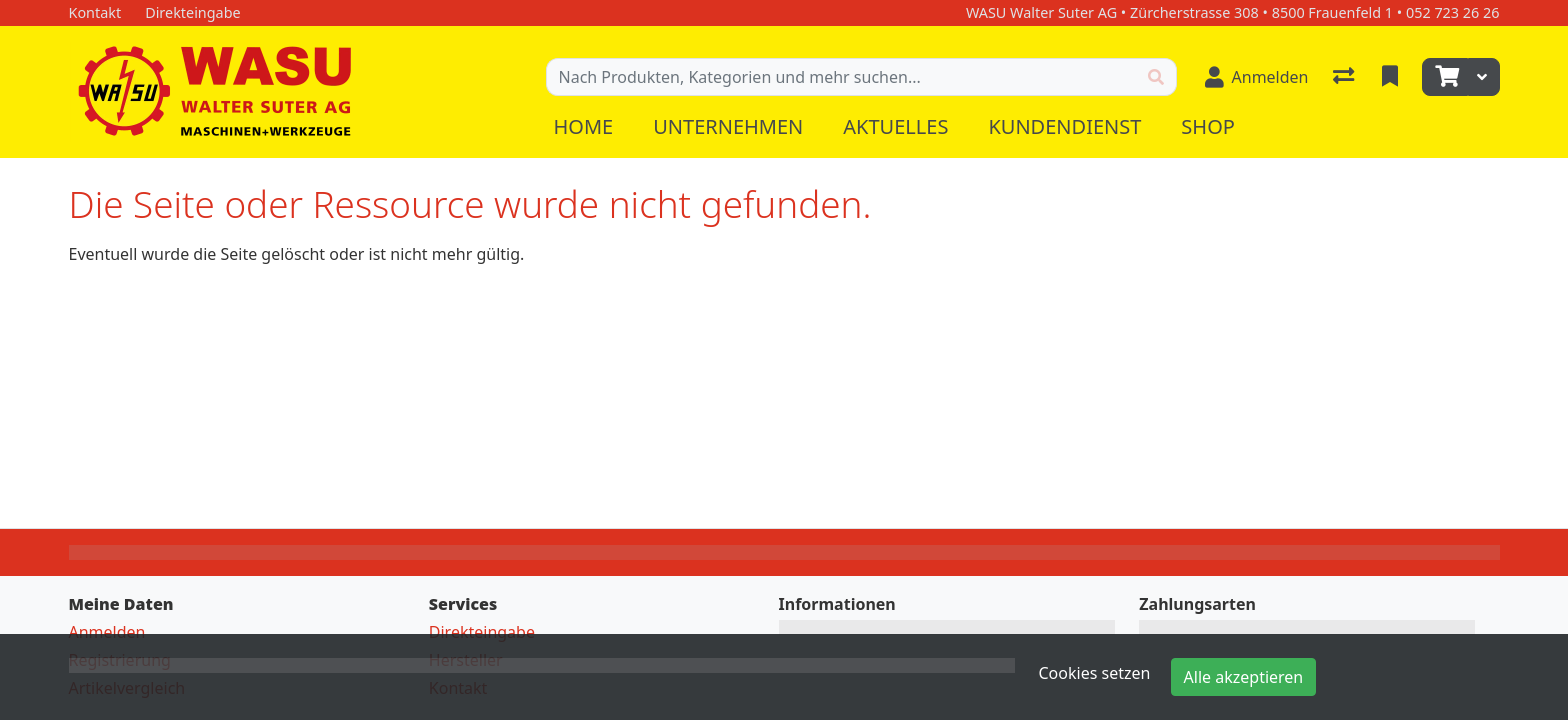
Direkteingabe (482, 632)
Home (584, 126)
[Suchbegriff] (841, 77)
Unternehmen (728, 126)
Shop (1208, 126)
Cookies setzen (1095, 673)
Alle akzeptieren (1244, 677)
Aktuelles (895, 126)
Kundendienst (1064, 126)
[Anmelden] (1257, 77)
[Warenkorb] (1445, 77)
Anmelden (107, 632)
